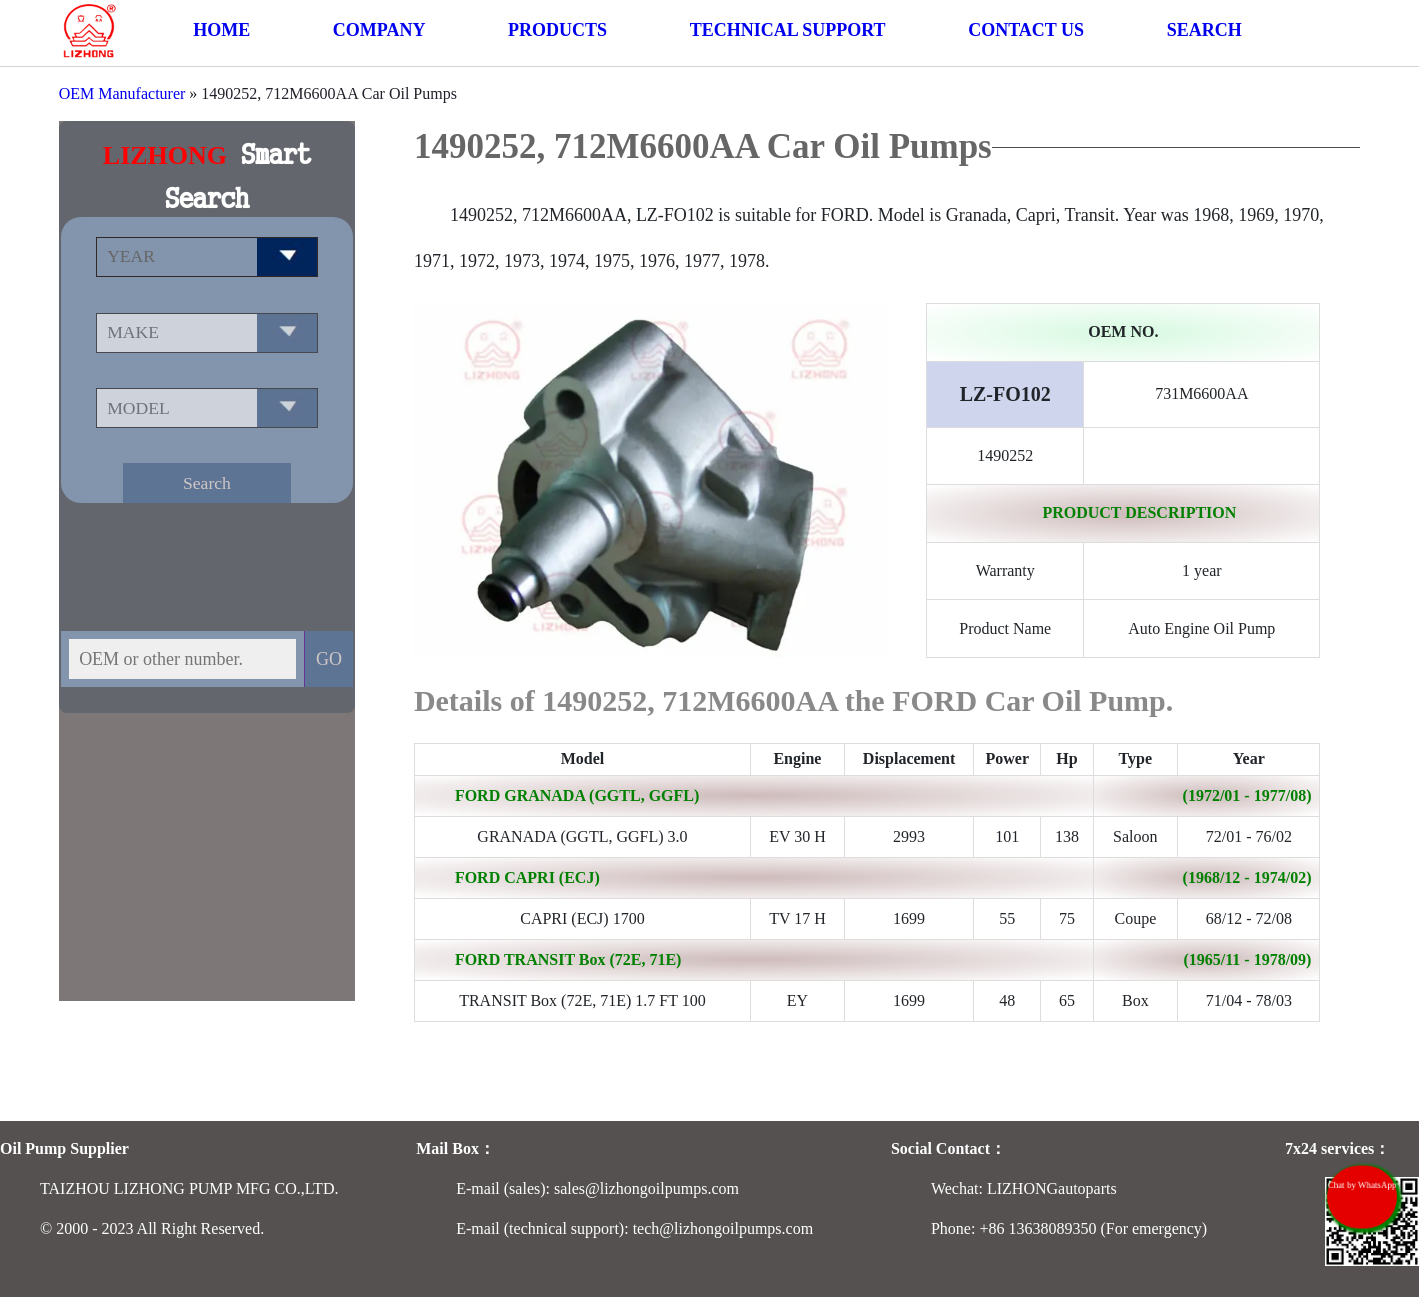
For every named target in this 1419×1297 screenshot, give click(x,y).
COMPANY (379, 30)
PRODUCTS (557, 30)
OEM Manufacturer (122, 93)
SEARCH (1204, 30)
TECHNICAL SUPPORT (788, 30)
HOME (221, 30)
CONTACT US (1026, 30)
